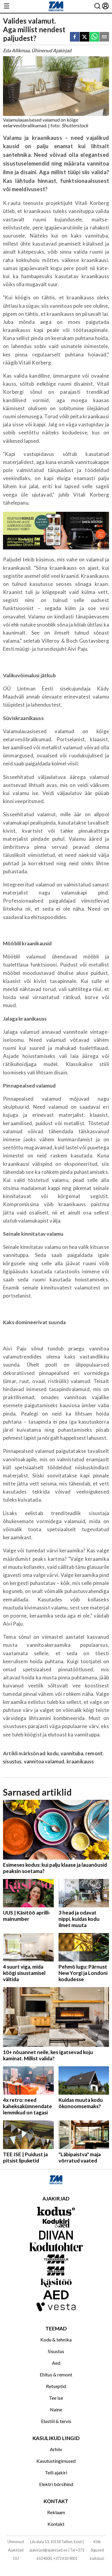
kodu (53, 1753)
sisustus (12, 1761)
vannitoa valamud (44, 1761)
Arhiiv (56, 2449)
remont (93, 1753)
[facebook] (74, 37)
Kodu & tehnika (56, 2339)
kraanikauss (80, 1761)
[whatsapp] (94, 37)
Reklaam (56, 2512)
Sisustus (56, 2351)
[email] (104, 37)
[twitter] (84, 37)
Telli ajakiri (56, 2472)
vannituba (72, 1753)
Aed (56, 2363)
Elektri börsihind (56, 2484)
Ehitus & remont (56, 2374)
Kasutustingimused (56, 2461)
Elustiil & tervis (56, 2421)
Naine (56, 2409)
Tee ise (56, 2398)
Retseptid (56, 2386)
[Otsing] (97, 6)
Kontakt (56, 2524)
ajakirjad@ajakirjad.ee (48, 2550)
